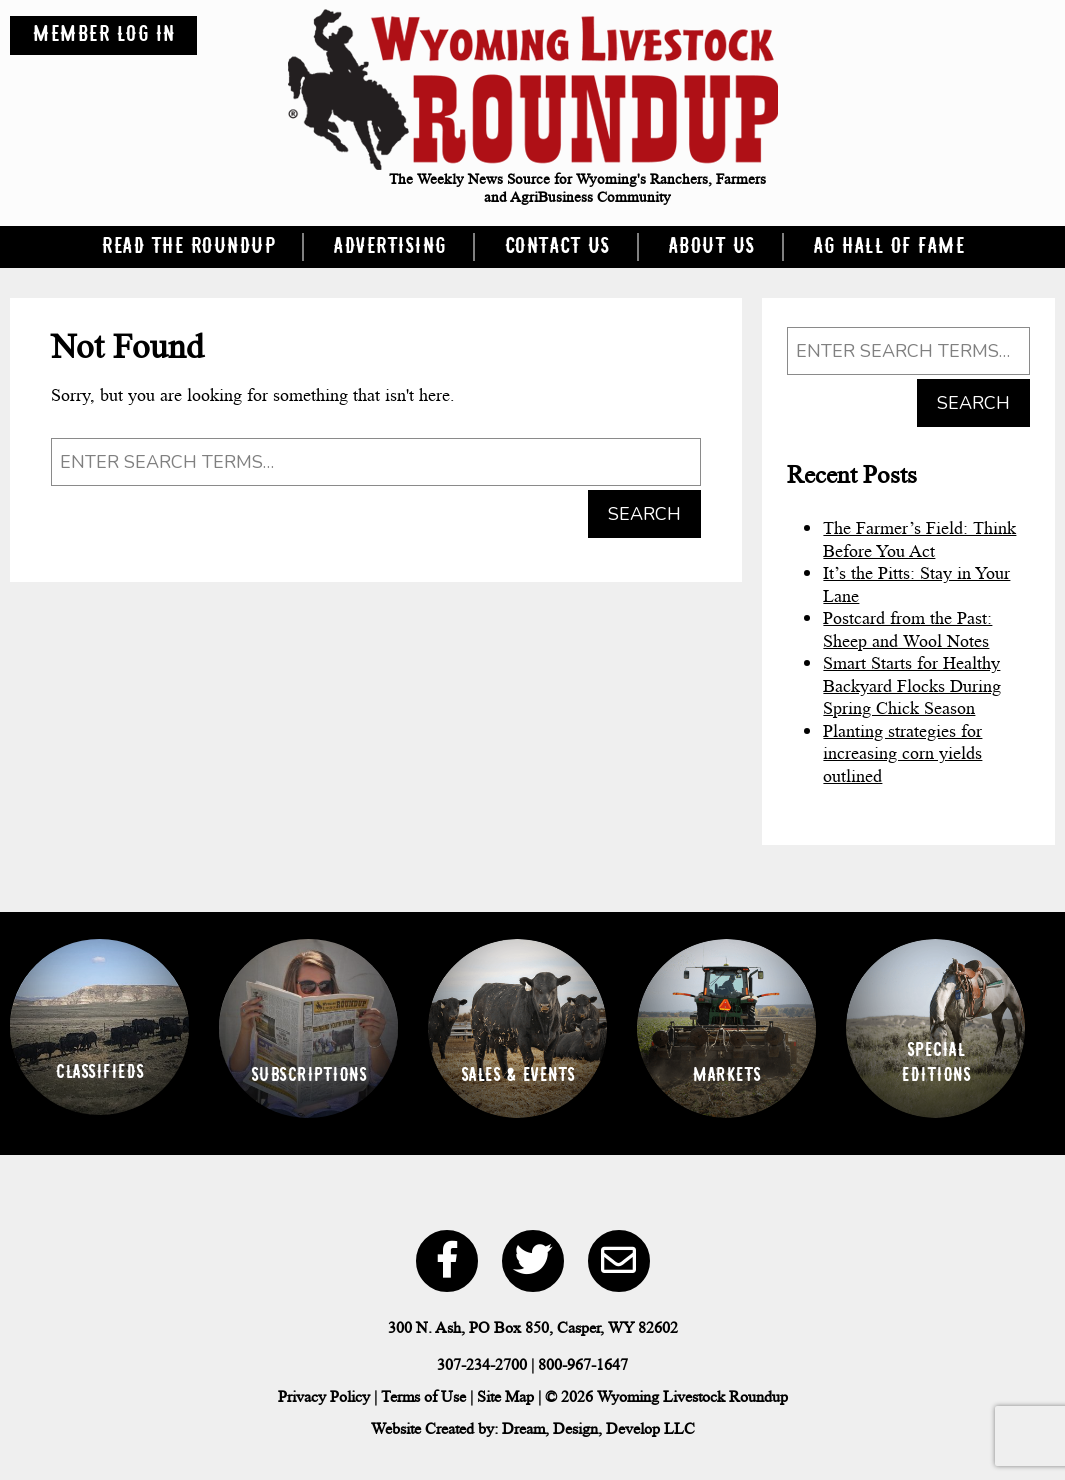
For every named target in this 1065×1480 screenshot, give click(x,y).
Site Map (505, 1396)
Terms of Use (423, 1396)
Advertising (389, 247)
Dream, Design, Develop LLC (598, 1428)
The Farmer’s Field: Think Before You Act (919, 539)
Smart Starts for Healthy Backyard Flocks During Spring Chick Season (912, 685)
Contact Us (557, 247)
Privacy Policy (324, 1396)
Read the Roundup (188, 247)
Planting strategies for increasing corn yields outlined (902, 753)
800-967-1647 (583, 1364)
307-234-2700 (482, 1364)
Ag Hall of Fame (889, 247)
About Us (711, 247)
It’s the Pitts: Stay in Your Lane (916, 584)
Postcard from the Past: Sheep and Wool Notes (907, 629)
